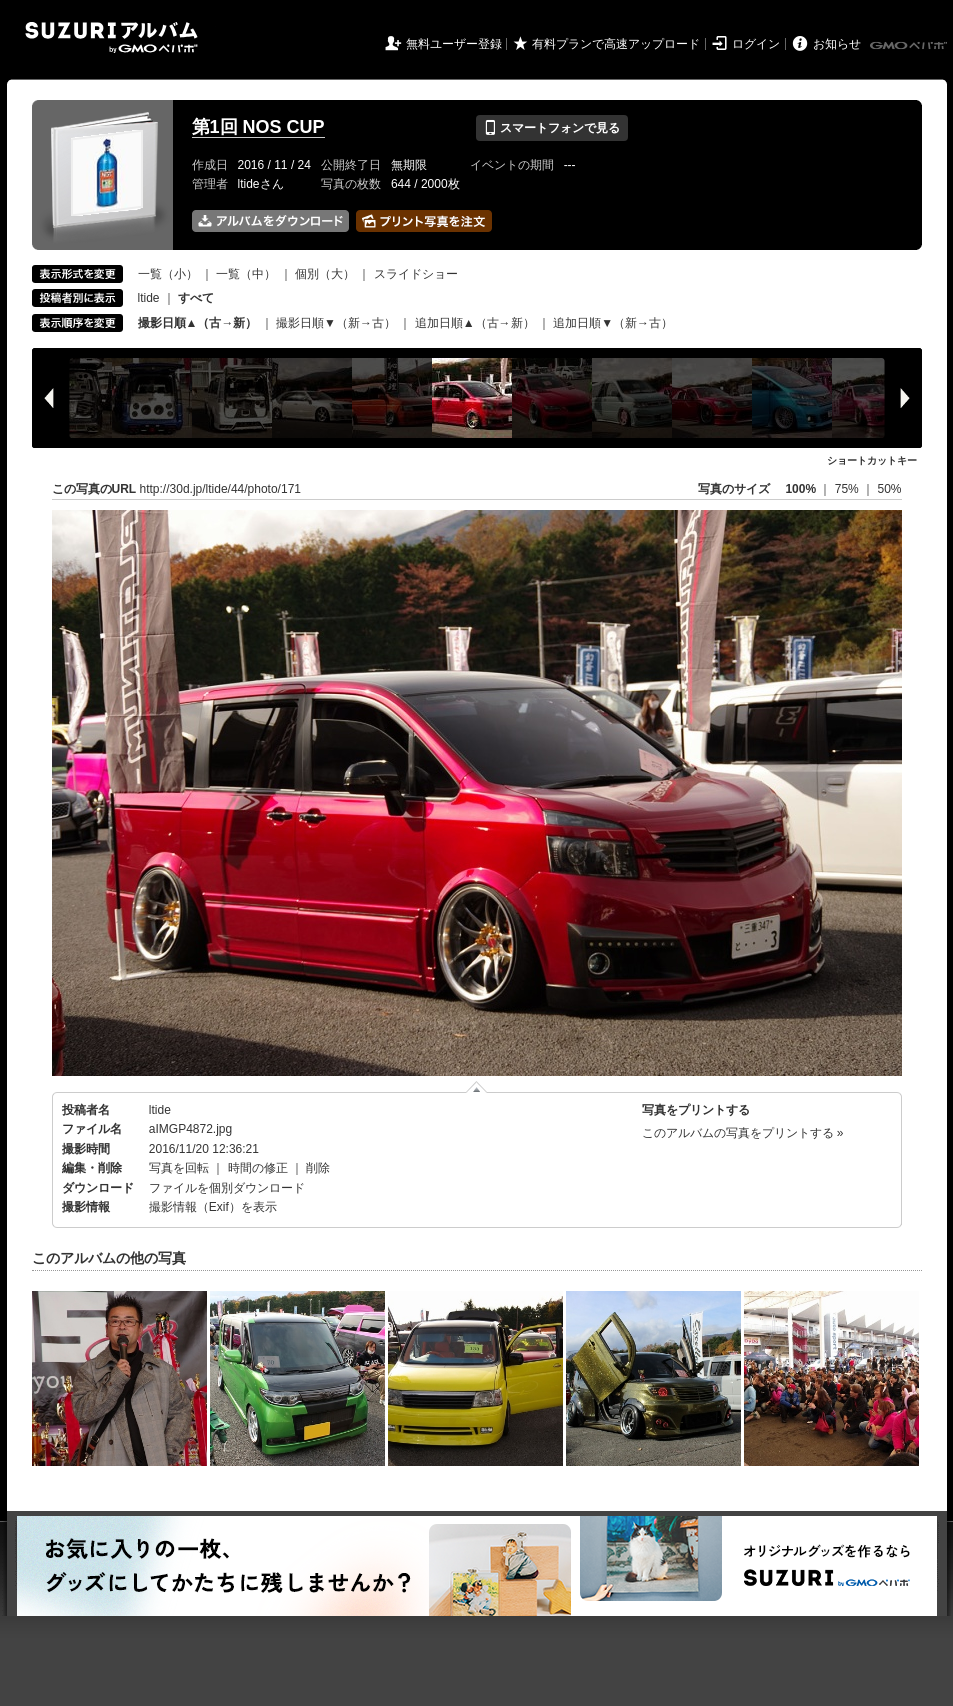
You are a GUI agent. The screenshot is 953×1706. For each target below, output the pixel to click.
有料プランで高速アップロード (616, 44)
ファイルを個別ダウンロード (227, 1188)
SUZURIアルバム (111, 37)
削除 (318, 1168)
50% (889, 489)
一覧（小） (168, 274)
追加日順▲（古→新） (475, 323)
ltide (149, 298)
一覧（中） (246, 274)
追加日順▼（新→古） (613, 323)
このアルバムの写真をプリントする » (743, 1133)
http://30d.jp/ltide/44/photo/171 (220, 489)
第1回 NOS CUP (258, 127)
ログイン (756, 44)
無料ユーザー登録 (454, 44)
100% (800, 489)
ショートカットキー (872, 460)
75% (848, 489)
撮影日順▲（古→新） (198, 323)
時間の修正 (258, 1168)
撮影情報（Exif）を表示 (213, 1207)
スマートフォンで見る (551, 128)
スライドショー (416, 274)
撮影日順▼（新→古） (336, 323)
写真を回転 (179, 1168)
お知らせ (837, 44)
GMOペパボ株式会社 (910, 46)
